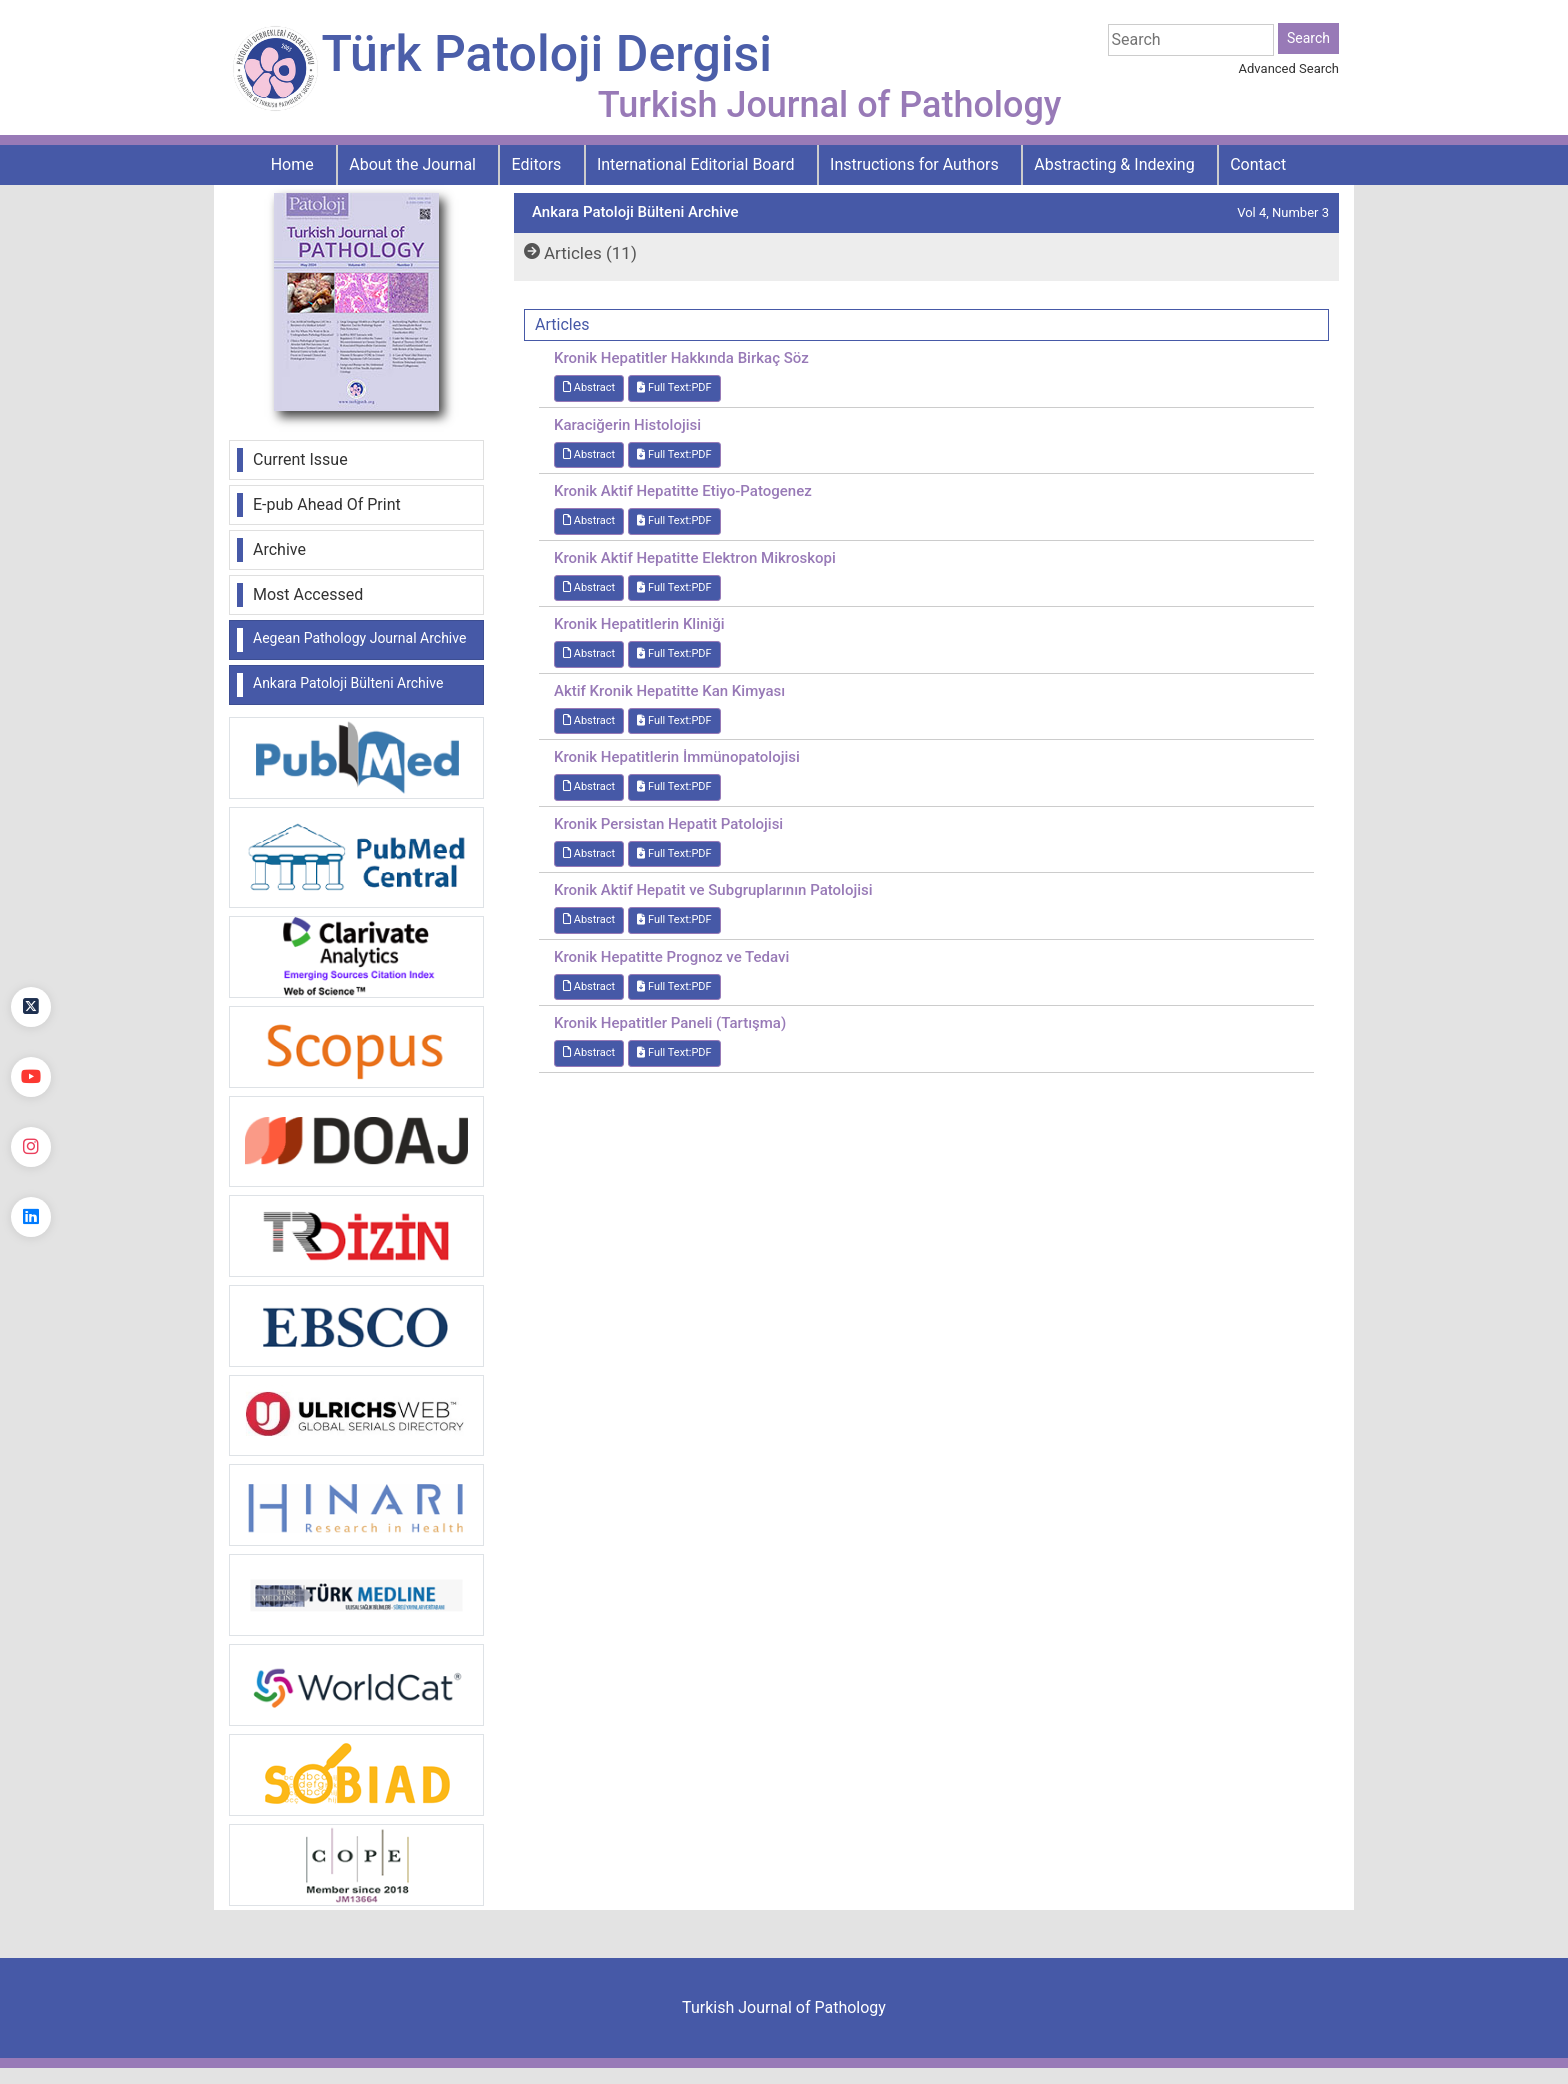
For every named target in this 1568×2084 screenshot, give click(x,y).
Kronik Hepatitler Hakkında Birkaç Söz (681, 358)
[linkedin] (31, 1217)
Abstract (589, 387)
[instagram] (31, 1147)
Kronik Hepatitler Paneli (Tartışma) (670, 1023)
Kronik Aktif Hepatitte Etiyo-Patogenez (683, 491)
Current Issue (300, 459)
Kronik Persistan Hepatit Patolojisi (668, 824)
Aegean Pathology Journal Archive (359, 638)
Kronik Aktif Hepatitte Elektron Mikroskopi (695, 558)
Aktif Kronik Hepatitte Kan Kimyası (669, 691)
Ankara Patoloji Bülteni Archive (348, 683)
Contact (1258, 164)
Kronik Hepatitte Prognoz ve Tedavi (671, 957)
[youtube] (31, 1077)
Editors (537, 164)
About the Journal (412, 164)
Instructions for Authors (914, 164)
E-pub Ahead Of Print (327, 504)
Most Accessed (308, 594)
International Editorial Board (696, 164)
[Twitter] (31, 1007)
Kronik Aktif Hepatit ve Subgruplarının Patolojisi (713, 890)
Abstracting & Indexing (1114, 164)
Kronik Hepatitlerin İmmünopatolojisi (677, 757)
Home (292, 164)
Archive (279, 549)
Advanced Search (1289, 68)
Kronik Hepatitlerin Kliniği (639, 624)
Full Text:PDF (674, 387)
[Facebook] (31, 937)
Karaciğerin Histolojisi (627, 425)
